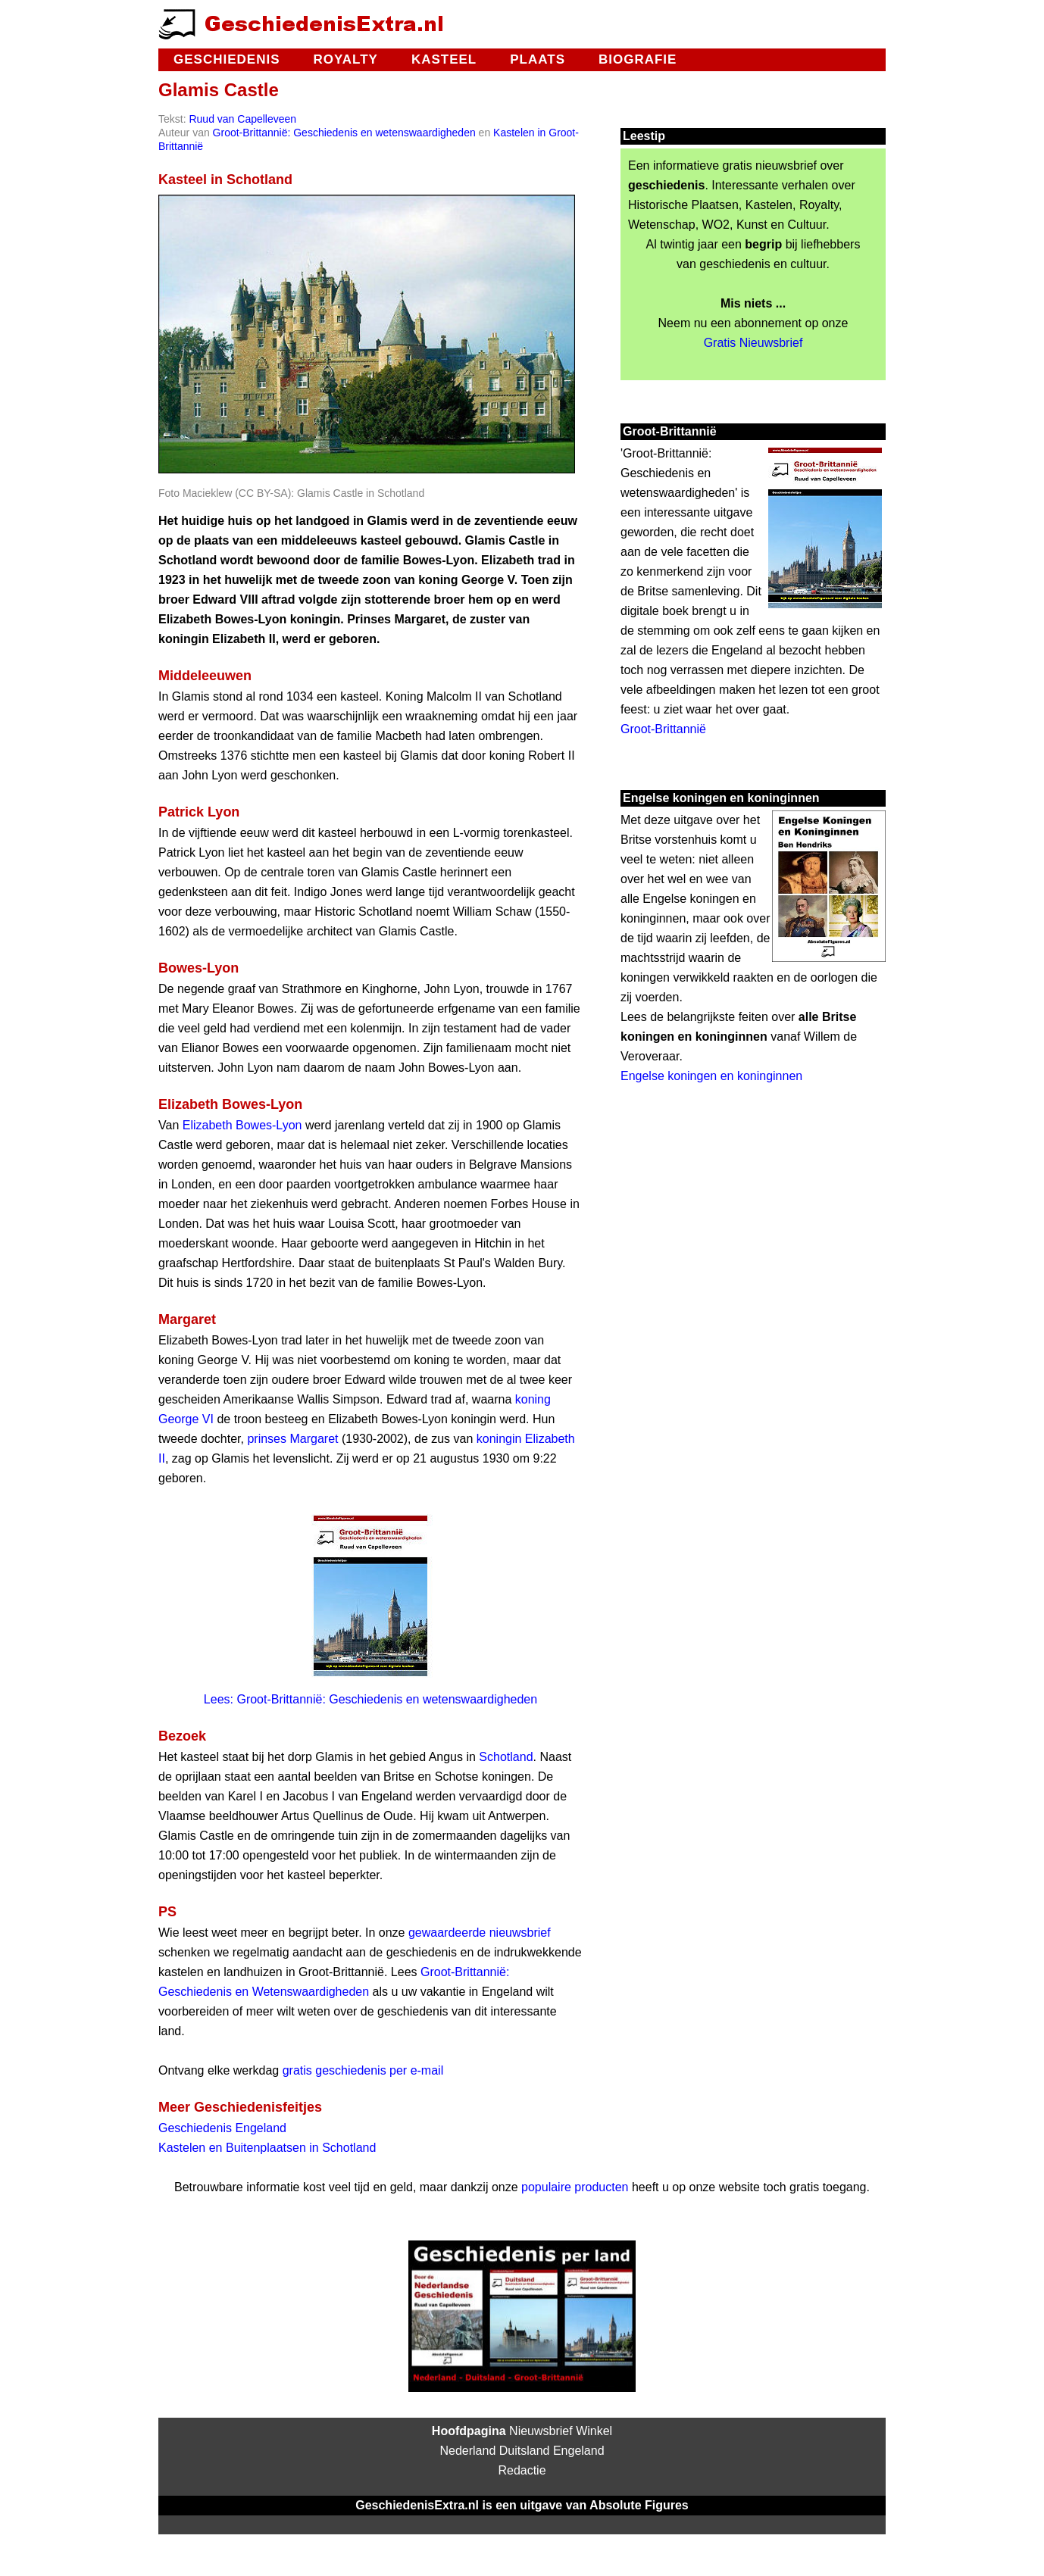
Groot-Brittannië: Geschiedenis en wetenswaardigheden (344, 132)
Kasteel (444, 59)
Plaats (537, 59)
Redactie (521, 2470)
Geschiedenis (226, 59)
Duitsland (524, 2450)
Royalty (345, 59)
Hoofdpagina (469, 2431)
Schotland (506, 1756)
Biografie (638, 59)
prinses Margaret (292, 1438)
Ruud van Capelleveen (242, 119)
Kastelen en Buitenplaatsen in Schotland (267, 2147)
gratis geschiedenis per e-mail (363, 2070)
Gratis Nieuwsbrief (753, 342)
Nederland (467, 2450)
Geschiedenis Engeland (222, 2128)
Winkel (594, 2431)
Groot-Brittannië (663, 729)
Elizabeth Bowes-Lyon (242, 1125)
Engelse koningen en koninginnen (711, 1075)
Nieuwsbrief (541, 2431)
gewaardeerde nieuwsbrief (479, 1932)
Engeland (579, 2450)
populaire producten (574, 2187)
